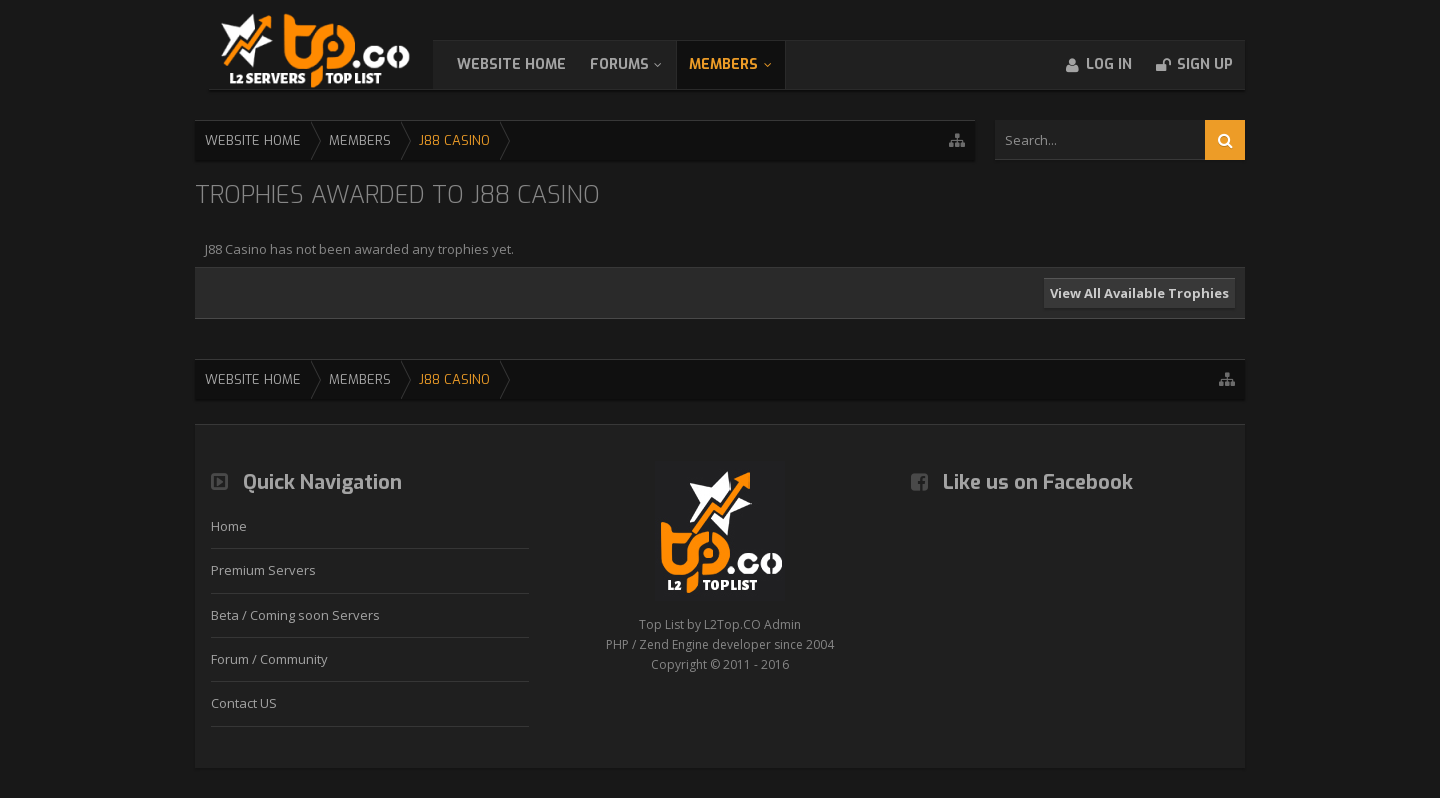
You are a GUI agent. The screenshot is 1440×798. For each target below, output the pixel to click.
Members (743, 64)
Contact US (244, 703)
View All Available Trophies (1139, 293)
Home (229, 526)
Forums (639, 64)
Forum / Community (269, 659)
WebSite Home (531, 64)
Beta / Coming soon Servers (295, 615)
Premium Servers (263, 570)
